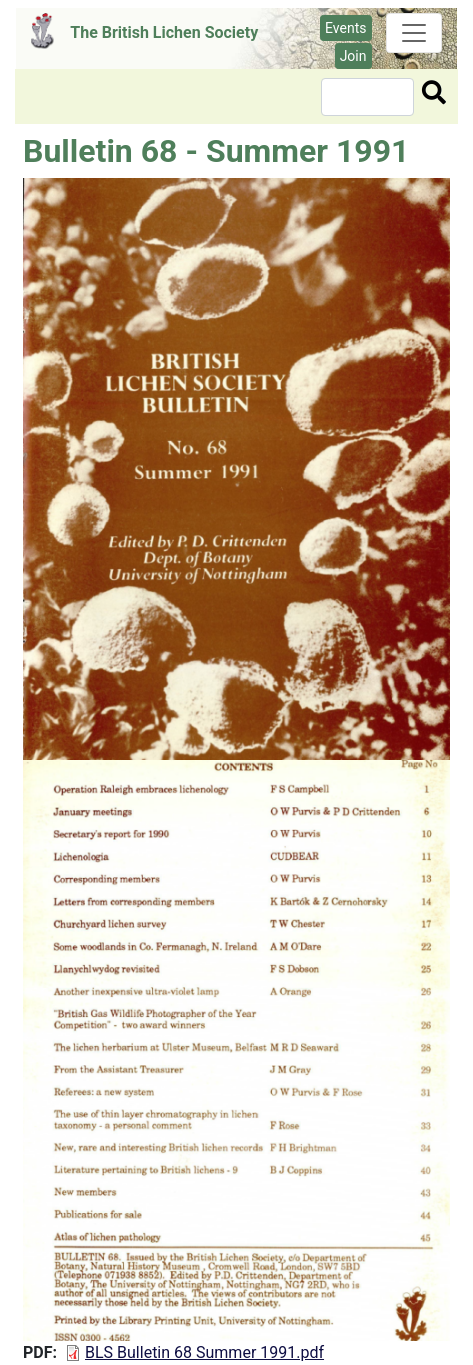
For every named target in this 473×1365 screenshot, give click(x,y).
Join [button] (353, 56)
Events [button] (345, 28)
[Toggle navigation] (414, 33)
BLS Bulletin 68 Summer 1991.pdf (204, 1352)
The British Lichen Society (164, 32)
